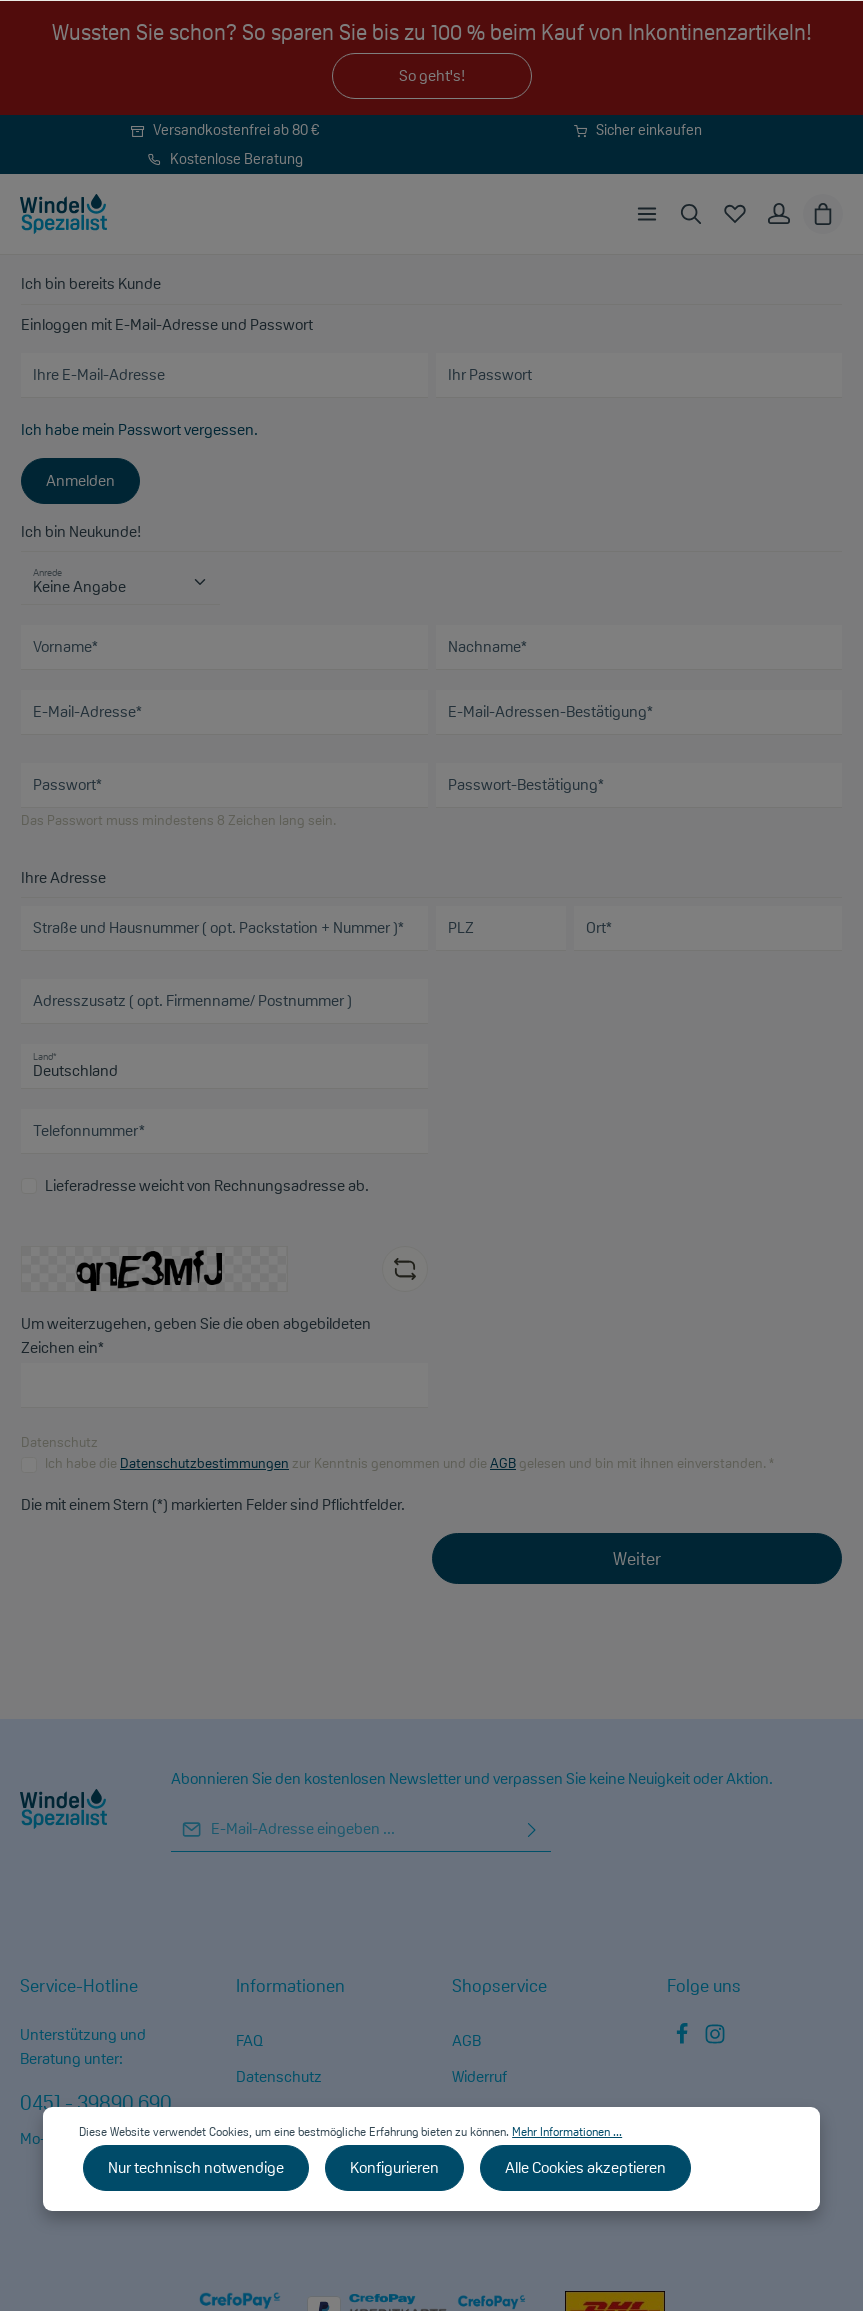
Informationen (290, 1985)
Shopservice (499, 1985)
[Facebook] (683, 2039)
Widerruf (479, 2076)
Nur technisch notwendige (196, 2167)
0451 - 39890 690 (96, 2102)
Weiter (637, 1558)
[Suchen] (691, 214)
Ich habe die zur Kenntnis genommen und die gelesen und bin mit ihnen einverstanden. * (409, 1463)
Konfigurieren (394, 2167)
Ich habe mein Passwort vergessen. (139, 429)
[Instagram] (715, 2039)
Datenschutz (279, 2076)
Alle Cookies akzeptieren (585, 2167)
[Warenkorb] (823, 214)
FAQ (249, 2040)
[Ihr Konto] (779, 214)
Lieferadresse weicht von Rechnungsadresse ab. (207, 1185)
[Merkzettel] (735, 214)
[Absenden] (532, 1829)
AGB (503, 1463)
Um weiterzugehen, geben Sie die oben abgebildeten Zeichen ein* (196, 1335)
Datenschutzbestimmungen (204, 1463)
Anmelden (80, 480)
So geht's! (432, 75)
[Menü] (647, 214)
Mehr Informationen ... (567, 2131)
